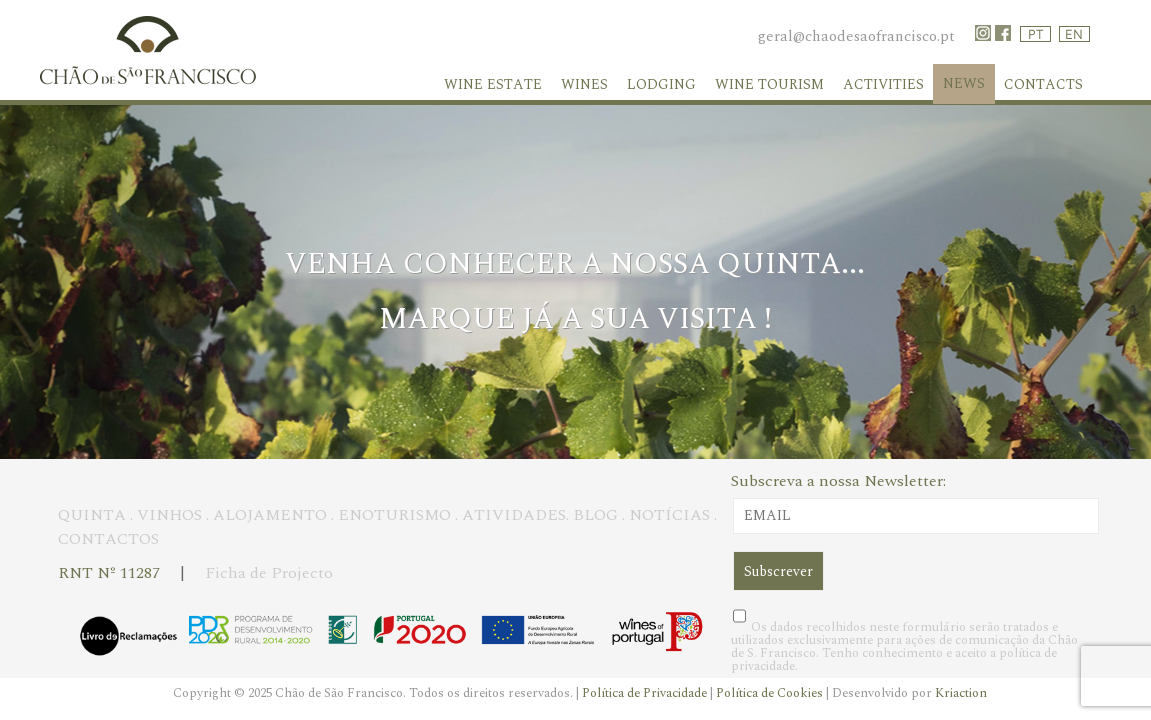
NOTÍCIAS (669, 515)
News (964, 83)
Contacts (1043, 84)
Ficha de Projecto (269, 573)
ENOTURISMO (394, 515)
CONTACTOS (108, 539)
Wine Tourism (769, 84)
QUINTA (92, 515)
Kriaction (961, 693)
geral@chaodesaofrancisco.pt (856, 36)
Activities (883, 84)
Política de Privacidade (646, 693)
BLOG (595, 515)
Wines (584, 84)
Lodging (661, 84)
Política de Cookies (771, 693)
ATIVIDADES (514, 515)
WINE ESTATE (493, 84)
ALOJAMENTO (270, 515)
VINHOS (169, 515)
